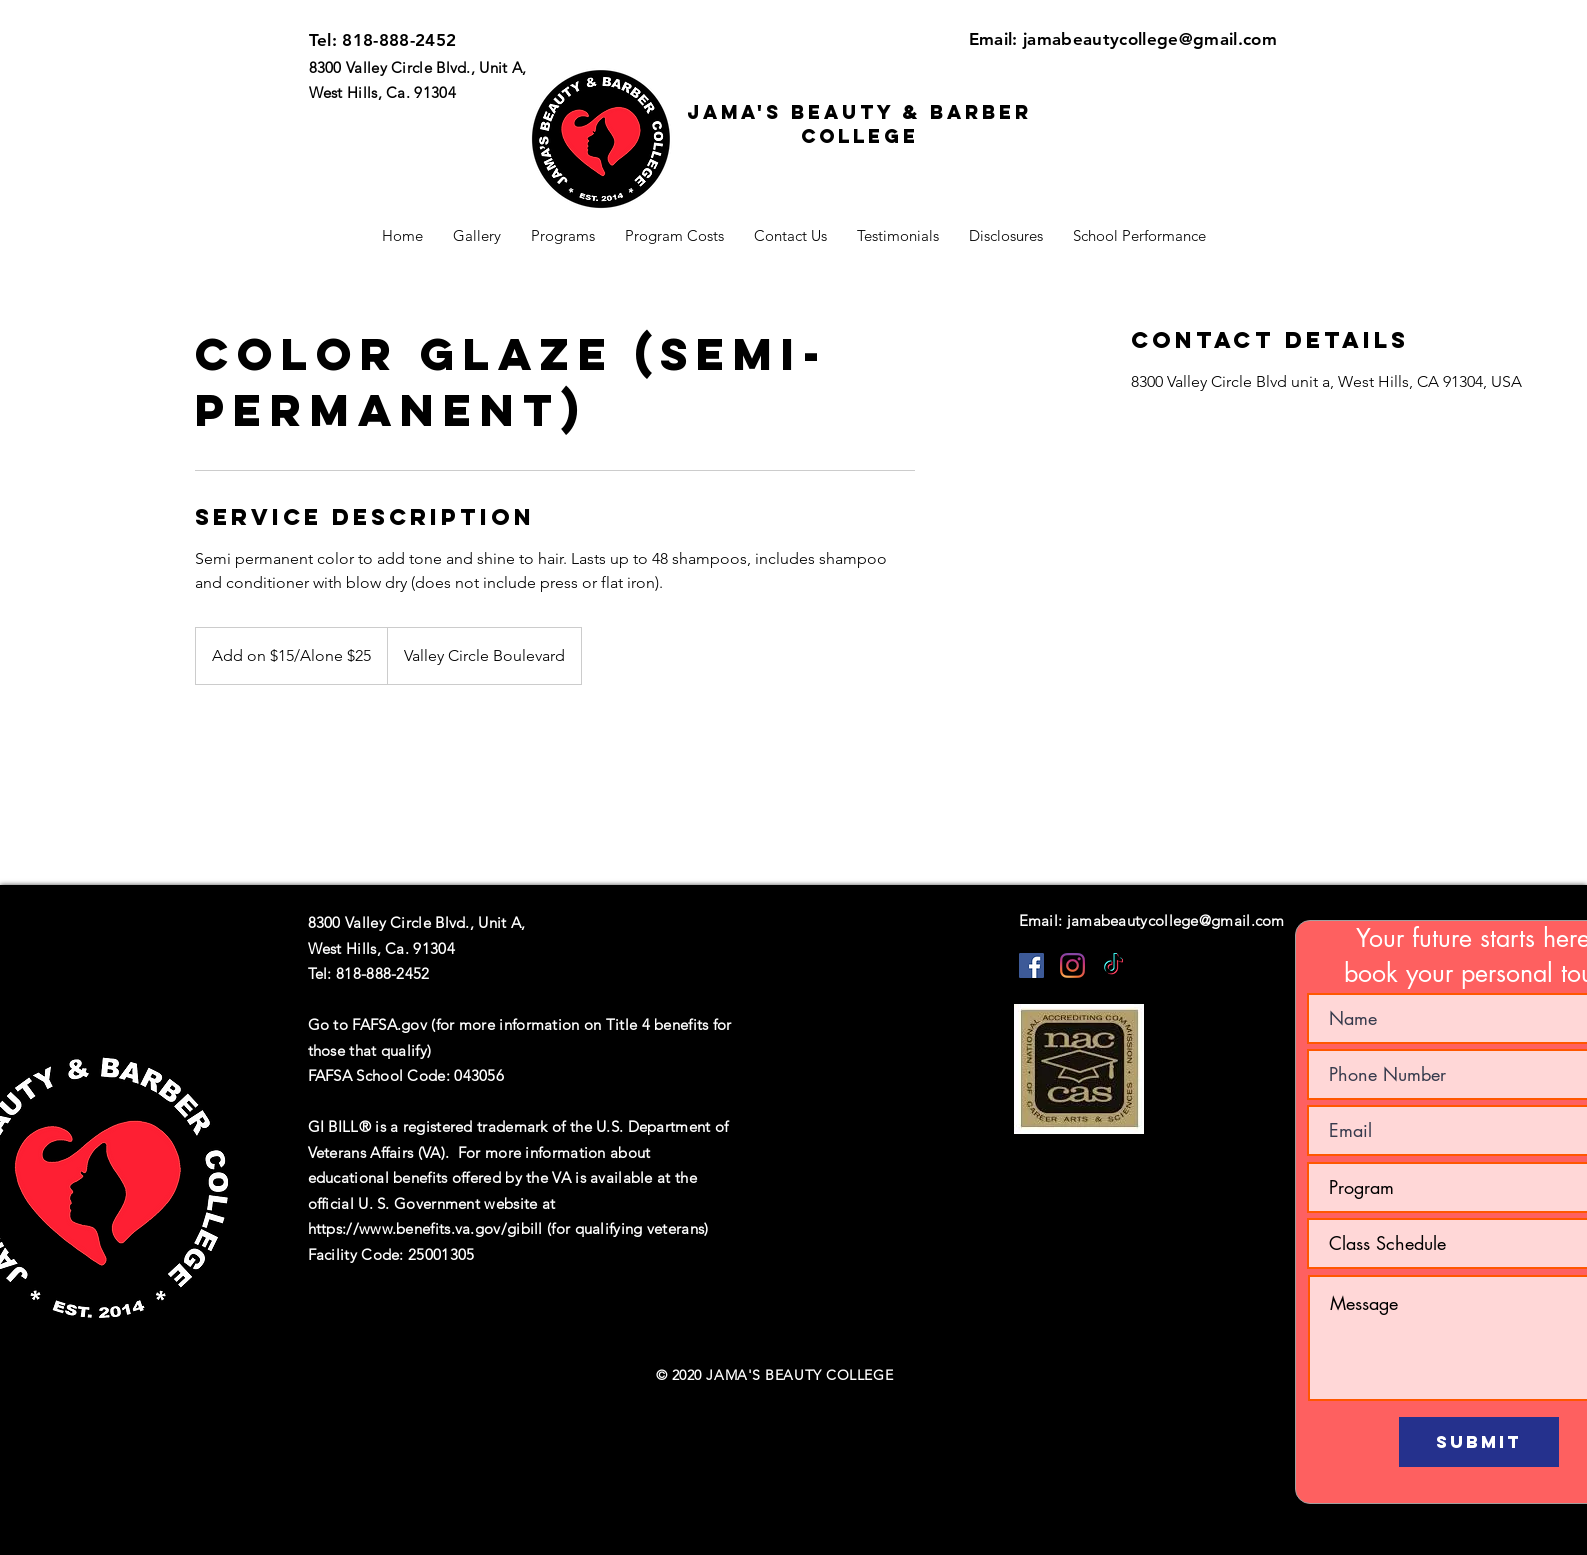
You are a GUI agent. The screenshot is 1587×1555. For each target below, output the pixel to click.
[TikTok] (1113, 965)
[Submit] (1479, 1442)
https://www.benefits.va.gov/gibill (425, 1228)
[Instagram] (1072, 965)
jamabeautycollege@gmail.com (1150, 39)
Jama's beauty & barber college (859, 124)
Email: (996, 39)
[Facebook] (1031, 965)
